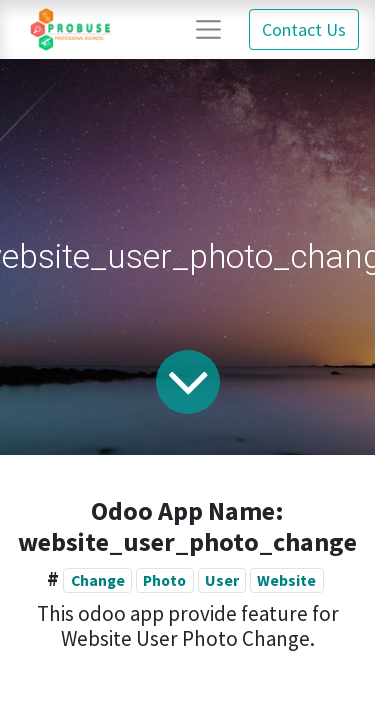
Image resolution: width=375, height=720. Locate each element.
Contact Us (304, 29)
